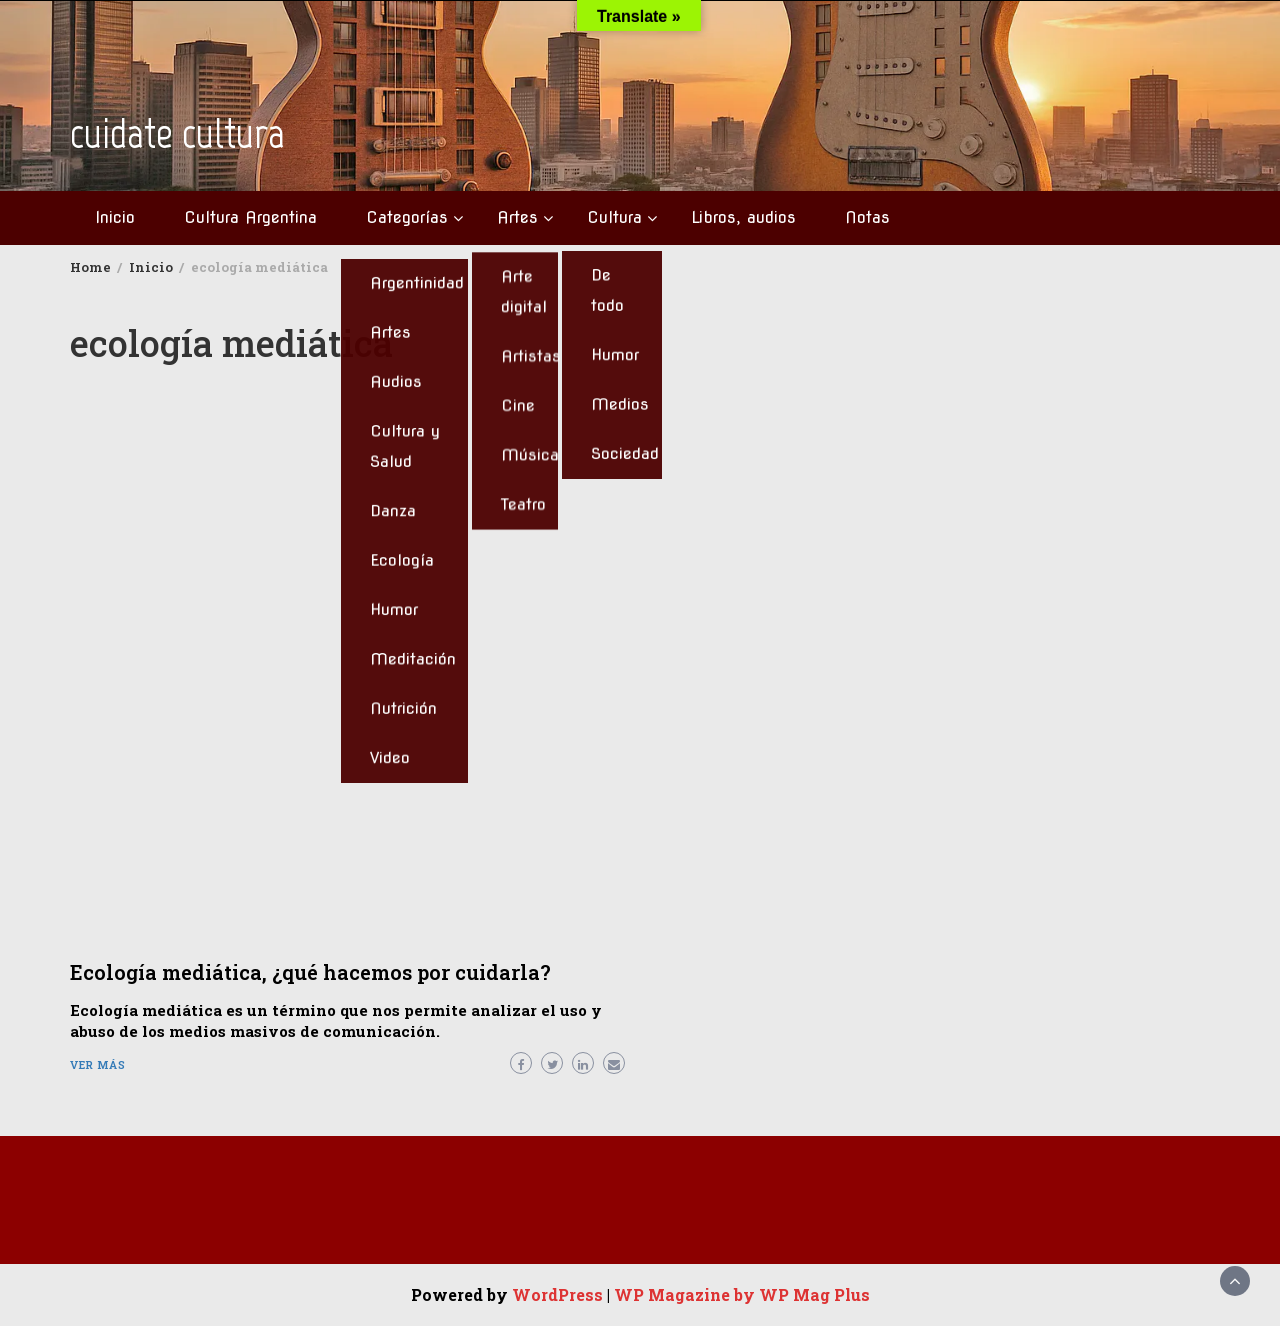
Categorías (407, 217)
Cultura (614, 217)
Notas (867, 217)
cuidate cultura (177, 133)
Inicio (115, 217)
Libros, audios (743, 217)
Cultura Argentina (250, 217)
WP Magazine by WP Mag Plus (742, 1294)
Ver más (98, 1064)
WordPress (557, 1294)
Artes (517, 217)
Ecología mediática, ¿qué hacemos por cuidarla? (310, 972)
